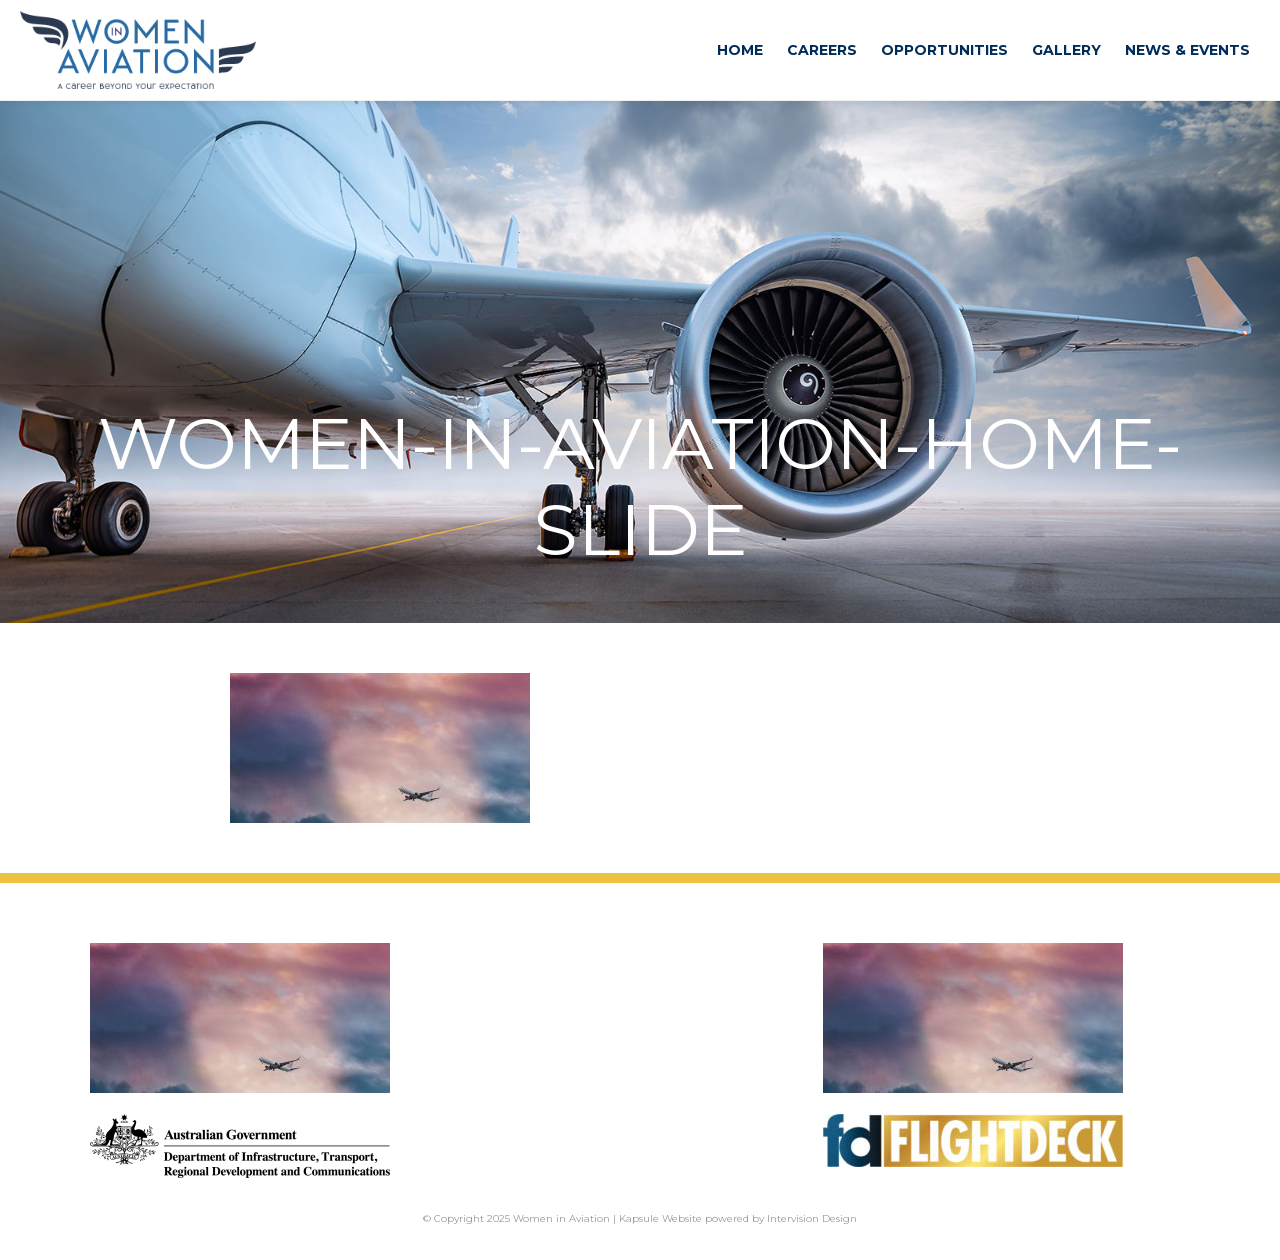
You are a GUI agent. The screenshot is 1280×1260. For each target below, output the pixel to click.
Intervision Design (812, 1218)
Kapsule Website (660, 1218)
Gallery (1066, 50)
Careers (822, 50)
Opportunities (944, 50)
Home (740, 50)
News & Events (1187, 50)
